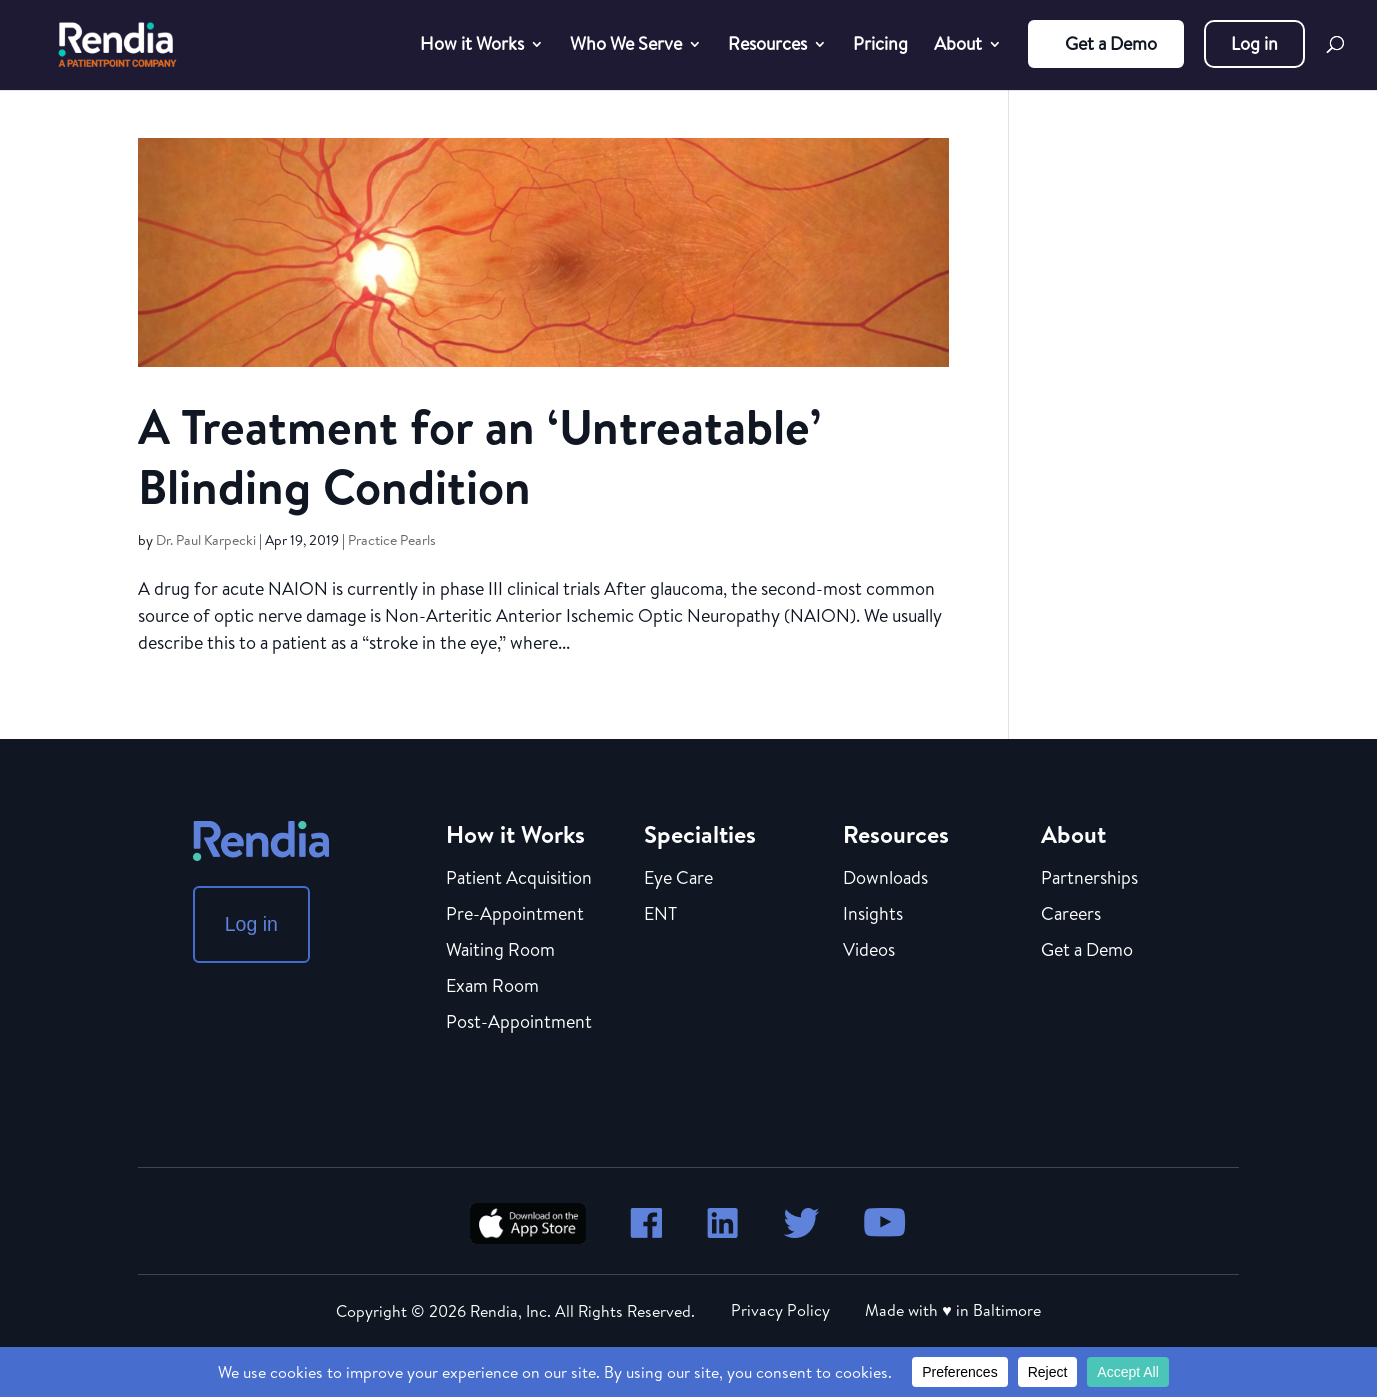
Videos (869, 951)
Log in (1254, 43)
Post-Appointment (519, 1023)
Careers (1071, 915)
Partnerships (1089, 879)
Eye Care (678, 879)
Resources (767, 46)
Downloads (885, 879)
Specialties (700, 834)
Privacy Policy (780, 1310)
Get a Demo (1111, 43)
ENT (660, 915)
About (958, 46)
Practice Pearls (392, 540)
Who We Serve (626, 46)
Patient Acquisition (519, 879)
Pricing (880, 46)
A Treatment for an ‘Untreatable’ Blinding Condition (479, 456)
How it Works (472, 46)
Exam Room (492, 987)
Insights (873, 915)
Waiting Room (500, 951)
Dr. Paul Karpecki (206, 540)
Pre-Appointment (515, 915)
